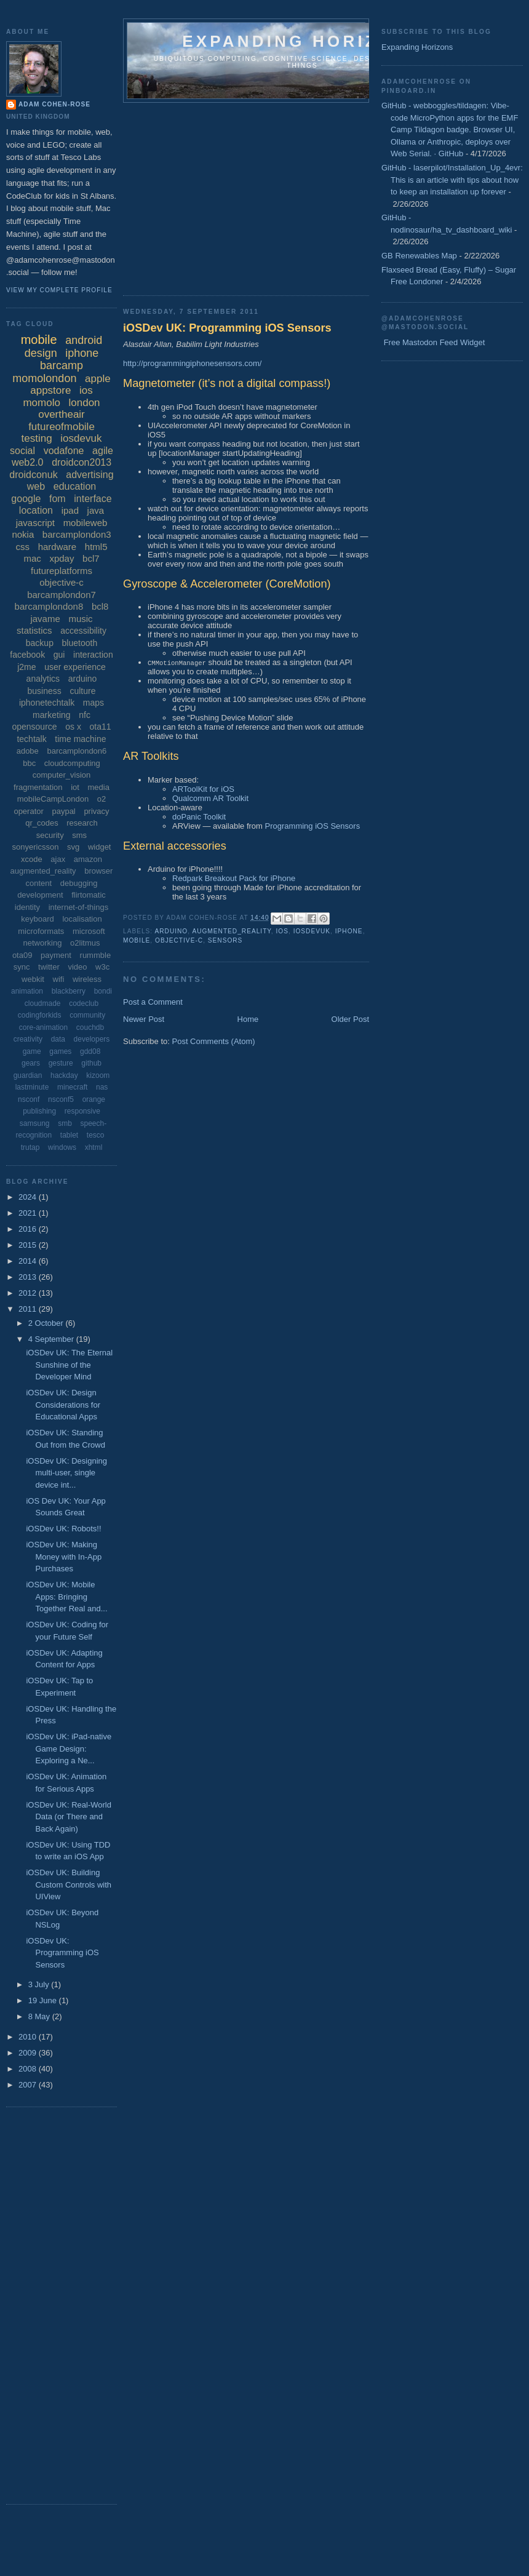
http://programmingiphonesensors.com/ (192, 363)
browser (98, 870)
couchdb (90, 1027)
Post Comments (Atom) (213, 1041)
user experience (75, 667)
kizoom (97, 1075)
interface (92, 498)
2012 (28, 1293)
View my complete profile (59, 290)
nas (102, 1087)
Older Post (350, 1019)
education (75, 486)
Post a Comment (153, 1002)
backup (40, 643)
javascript (35, 522)
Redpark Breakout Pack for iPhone (233, 878)
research (82, 822)
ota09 (22, 955)
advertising (89, 474)
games (60, 1051)
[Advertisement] (297, 195)
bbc (29, 763)
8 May (40, 2016)
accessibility (83, 631)
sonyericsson (35, 846)
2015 (28, 1245)
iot (75, 787)
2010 (28, 2036)
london (84, 403)
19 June (43, 2000)
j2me (26, 667)
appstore (50, 390)
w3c (102, 966)
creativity (28, 1039)
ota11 (100, 727)
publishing (39, 1111)
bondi (103, 991)
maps (93, 703)
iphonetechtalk (46, 703)
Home (248, 1019)
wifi (59, 979)
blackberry (69, 991)
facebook (27, 655)
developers (92, 1039)
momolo (41, 403)
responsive (82, 1111)
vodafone (64, 450)
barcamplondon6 (76, 751)
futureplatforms (61, 570)
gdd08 (90, 1051)
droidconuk (33, 474)
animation (27, 991)
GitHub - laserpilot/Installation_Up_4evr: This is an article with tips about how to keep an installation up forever (452, 179)
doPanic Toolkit (199, 816)
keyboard (37, 918)
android (83, 340)
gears (31, 1063)
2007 (28, 2084)
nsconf (28, 1099)
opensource (34, 727)
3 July (40, 1984)
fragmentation (38, 787)
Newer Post (143, 1019)
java (96, 510)
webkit (33, 979)
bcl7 (91, 558)
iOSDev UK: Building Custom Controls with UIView (68, 1884)
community (87, 1015)
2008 (28, 2068)
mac (32, 558)
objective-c (179, 940)
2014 (28, 1261)
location (36, 510)
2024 (28, 1197)
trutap (30, 1147)
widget (99, 846)
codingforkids (40, 1015)
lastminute (32, 1087)
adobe (28, 751)
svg (73, 846)
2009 (28, 2052)
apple (98, 379)
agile (102, 450)
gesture (61, 1063)
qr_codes (41, 822)
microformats (41, 931)
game (32, 1051)
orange (93, 1099)
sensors (225, 940)
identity (27, 907)
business (45, 691)
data (58, 1039)
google (26, 498)
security (50, 835)
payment (56, 955)
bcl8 (100, 606)
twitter (49, 966)
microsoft (89, 931)
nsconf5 (61, 1099)
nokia (23, 534)
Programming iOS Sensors (312, 826)
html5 (96, 546)
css (23, 546)
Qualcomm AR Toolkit (210, 798)
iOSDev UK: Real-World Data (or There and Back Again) (68, 1816)
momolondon (44, 378)
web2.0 (28, 462)
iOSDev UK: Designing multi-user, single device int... (66, 1472)
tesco (96, 1135)
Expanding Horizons (417, 47)
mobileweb (85, 522)
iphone (349, 931)
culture (82, 691)
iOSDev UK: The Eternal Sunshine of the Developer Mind (69, 1364)
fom (57, 498)
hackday (64, 1075)
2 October (47, 1323)
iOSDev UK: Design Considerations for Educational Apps (63, 1404)
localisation (81, 918)
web (36, 486)
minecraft (72, 1087)
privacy (96, 811)
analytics (43, 679)
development (40, 894)
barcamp (61, 365)
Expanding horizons (302, 41)
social (22, 450)
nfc (84, 715)
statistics (34, 630)
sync (22, 966)
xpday (61, 558)
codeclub (83, 1003)
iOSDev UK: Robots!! (63, 1528)
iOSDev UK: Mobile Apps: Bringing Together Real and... (66, 1596)
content (38, 883)
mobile (136, 940)
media (98, 787)
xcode (31, 859)
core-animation (43, 1027)
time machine (80, 739)
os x (73, 727)
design (41, 353)
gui (59, 655)
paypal (63, 811)
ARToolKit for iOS (203, 789)
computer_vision (62, 775)
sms (79, 835)
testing (37, 438)
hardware (57, 546)
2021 (28, 1213)
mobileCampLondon (53, 799)
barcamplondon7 (61, 594)
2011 (28, 1309)
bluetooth (80, 643)
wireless (87, 979)
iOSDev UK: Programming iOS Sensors (227, 328)
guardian (28, 1075)
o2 (101, 799)
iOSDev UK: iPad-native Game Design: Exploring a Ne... (68, 1748)
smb (65, 1123)
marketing (51, 715)
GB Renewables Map (419, 255)
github (91, 1063)
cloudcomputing (72, 763)
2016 (28, 1229)
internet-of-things (79, 907)
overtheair (61, 414)
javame (45, 618)
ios (282, 931)
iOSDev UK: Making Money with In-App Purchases (63, 1556)
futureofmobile (61, 427)
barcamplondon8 (49, 606)
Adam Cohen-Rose (54, 104)
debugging (79, 883)
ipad (70, 510)
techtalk (31, 739)
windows (62, 1147)
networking (42, 942)
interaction (93, 655)
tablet (69, 1135)
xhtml (94, 1147)
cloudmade (43, 1003)
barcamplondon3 (76, 534)
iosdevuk (311, 931)
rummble (95, 955)
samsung (35, 1123)
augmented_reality (231, 931)
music (80, 618)
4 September (52, 1339)
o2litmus (85, 942)
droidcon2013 (81, 462)
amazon (88, 859)
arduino (171, 931)
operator (28, 811)
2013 (28, 1277)
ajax (57, 859)
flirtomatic (88, 894)
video (77, 966)
